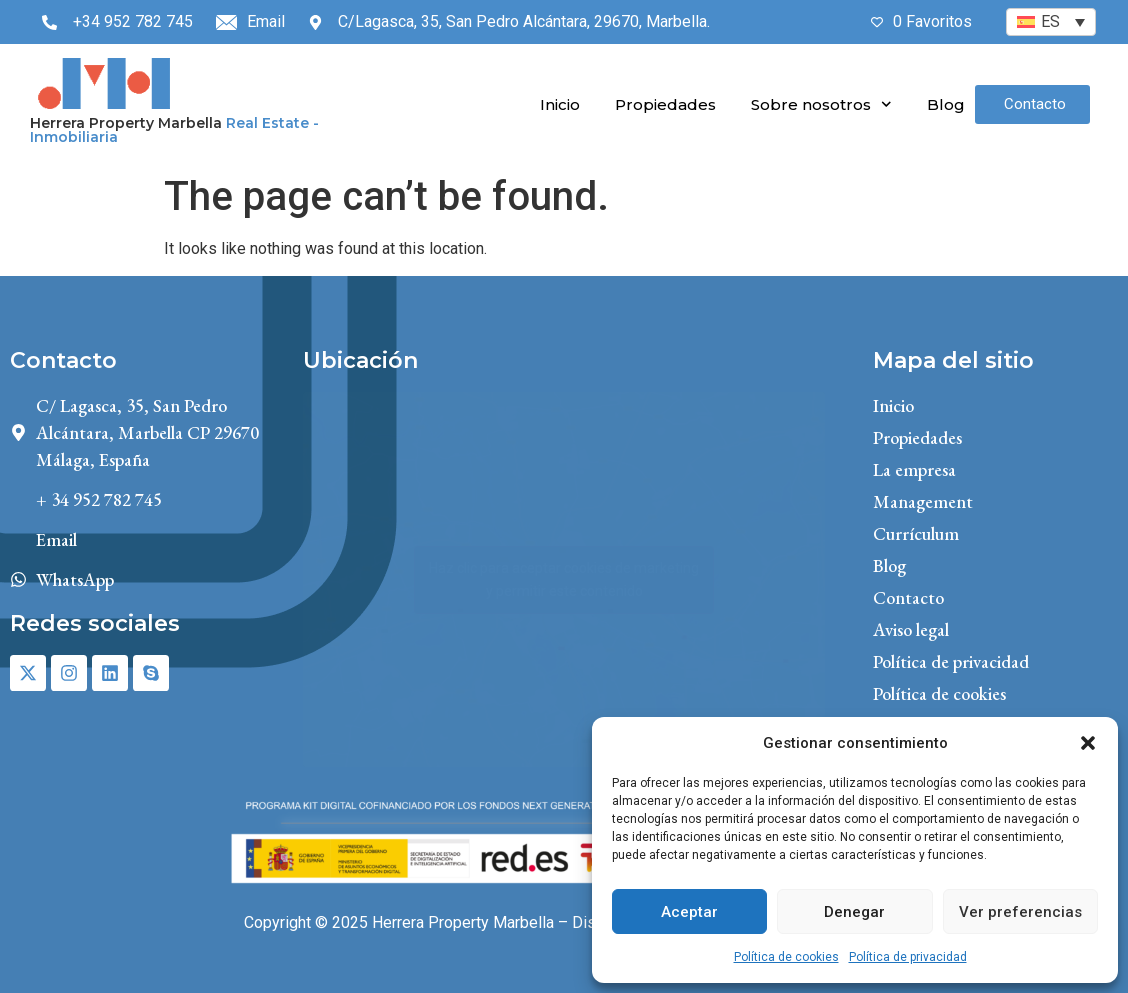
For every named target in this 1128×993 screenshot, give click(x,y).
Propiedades (665, 104)
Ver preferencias (1020, 912)
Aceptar (689, 912)
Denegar (854, 912)
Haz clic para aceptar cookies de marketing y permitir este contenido (564, 579)
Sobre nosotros (821, 104)
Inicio (560, 104)
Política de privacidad (908, 957)
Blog (946, 104)
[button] (1088, 743)
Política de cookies (786, 957)
